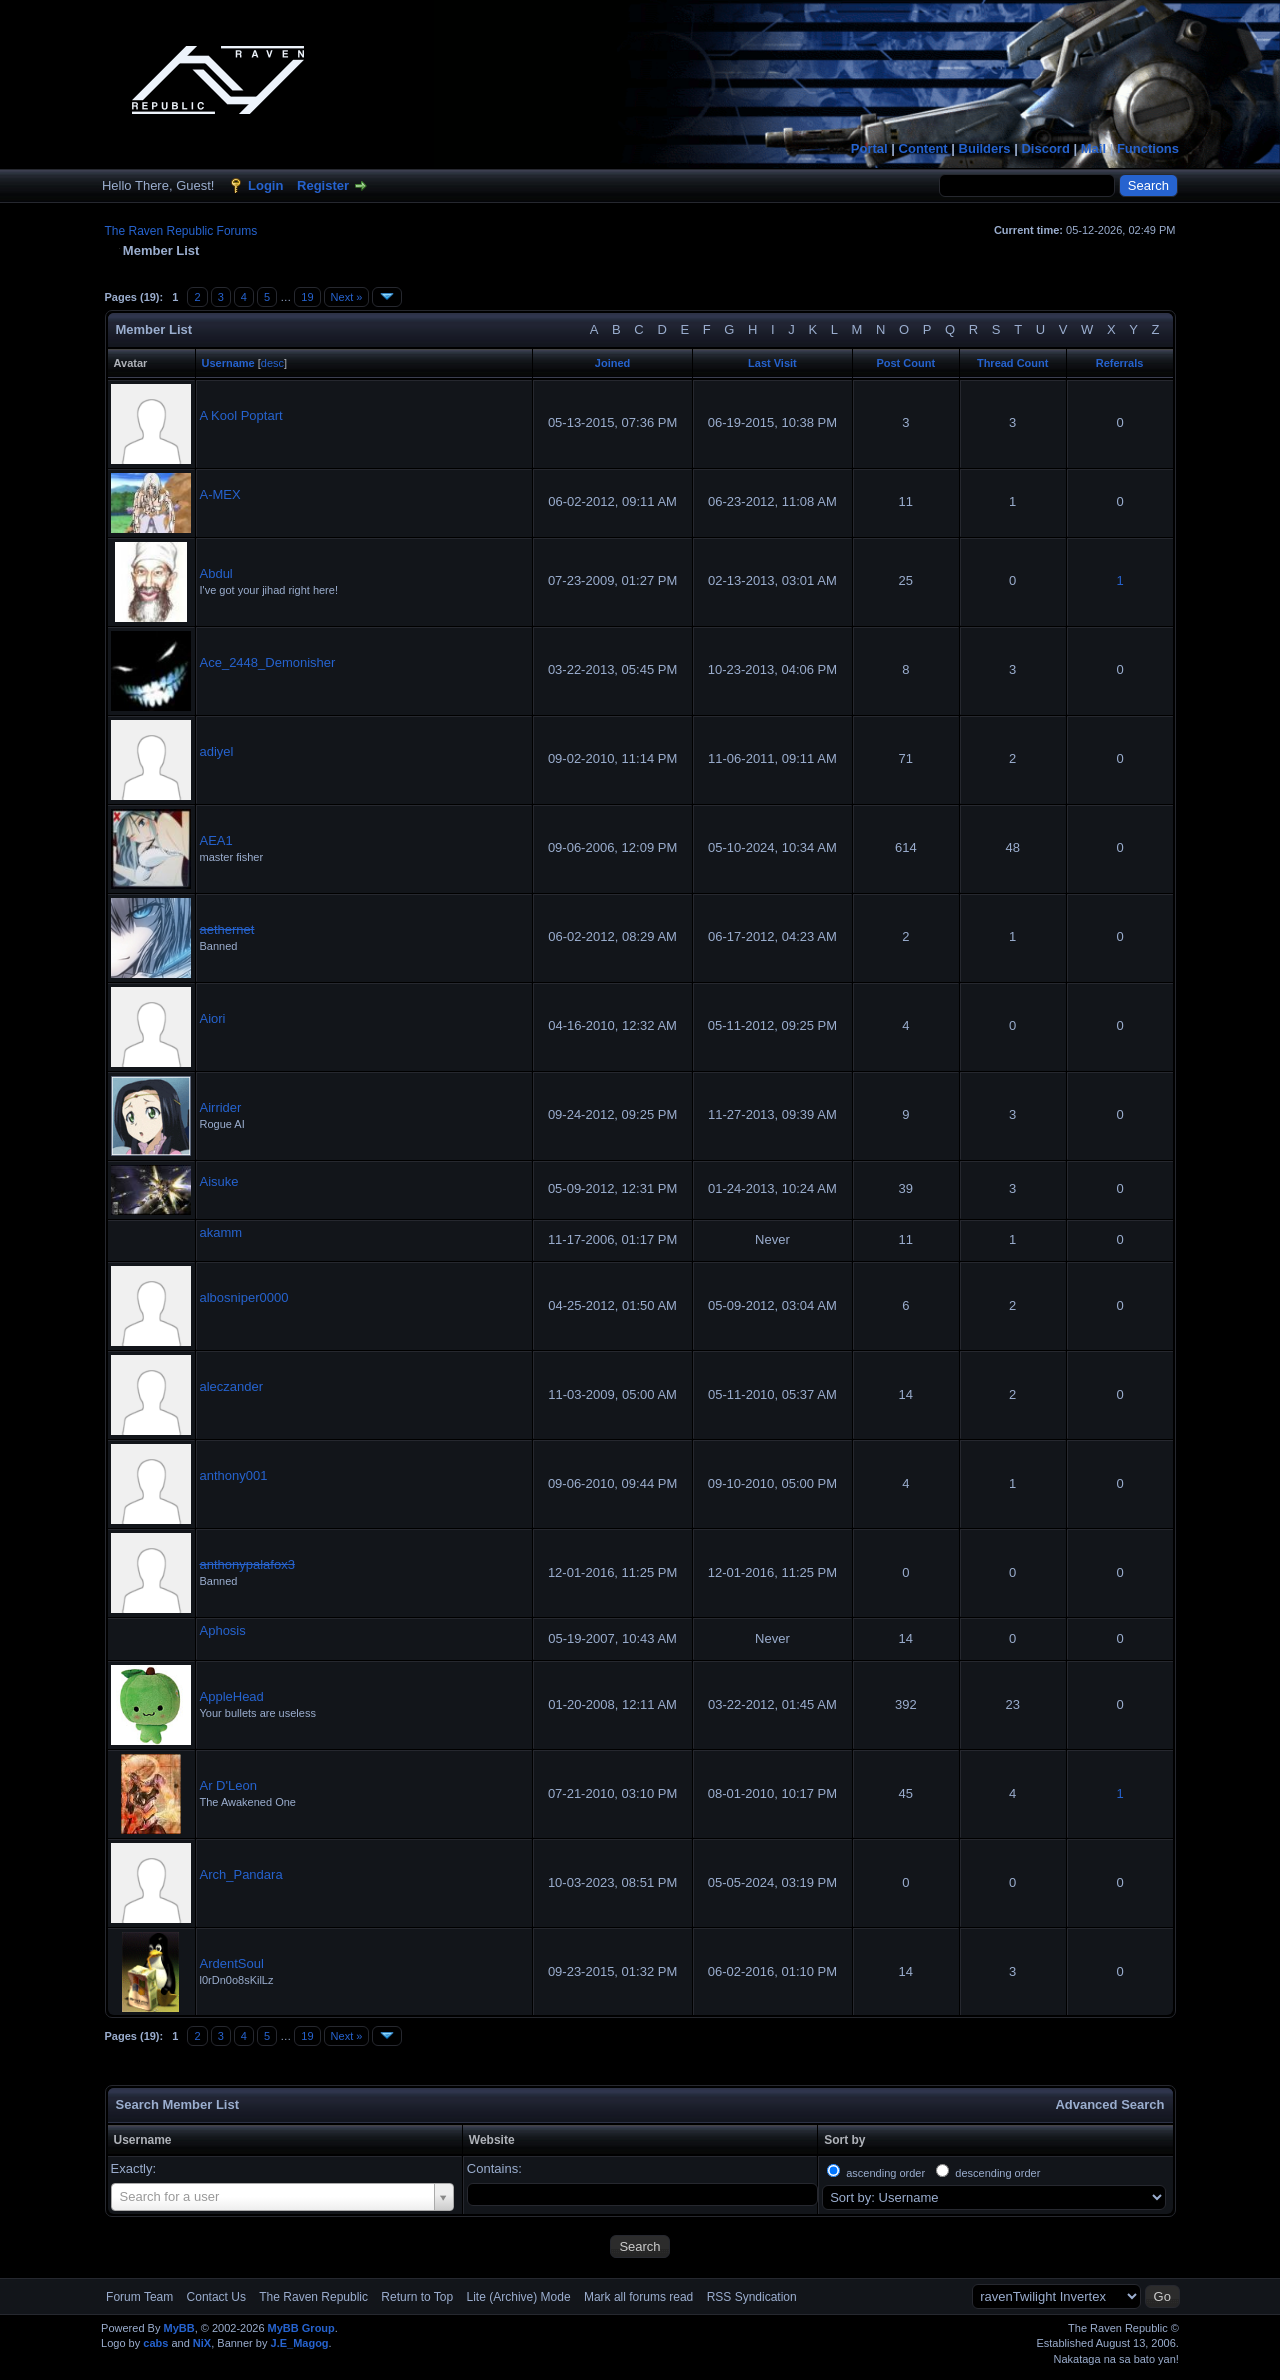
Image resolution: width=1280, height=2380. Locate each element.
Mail (1093, 148)
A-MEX (220, 494)
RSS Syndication (752, 2297)
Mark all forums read (638, 2297)
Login (265, 185)
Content (923, 148)
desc (272, 363)
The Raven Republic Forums (181, 231)
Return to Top (417, 2297)
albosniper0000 (244, 1297)
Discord (1045, 148)
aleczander (232, 1386)
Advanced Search (1109, 2104)
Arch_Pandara (241, 1874)
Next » (347, 297)
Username (143, 2140)
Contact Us (216, 2297)
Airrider (221, 1107)
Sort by (844, 2140)
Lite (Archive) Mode (519, 2297)
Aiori (213, 1018)
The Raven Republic (313, 2297)
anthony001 (234, 1475)
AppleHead (232, 1696)
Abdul (216, 573)
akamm (221, 1232)
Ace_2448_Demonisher (268, 662)
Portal (869, 148)
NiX (202, 2343)
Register (323, 185)
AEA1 (216, 840)
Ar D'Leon (228, 1785)
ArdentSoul (232, 1963)
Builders (985, 148)
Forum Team (139, 2297)
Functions (1148, 148)
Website (492, 2140)
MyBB (178, 2328)
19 (307, 297)
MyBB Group (301, 2328)
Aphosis (223, 1630)
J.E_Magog (300, 2343)
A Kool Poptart (241, 415)
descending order (997, 2173)
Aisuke (219, 1181)
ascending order (885, 2173)
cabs (155, 2343)
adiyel (217, 751)
